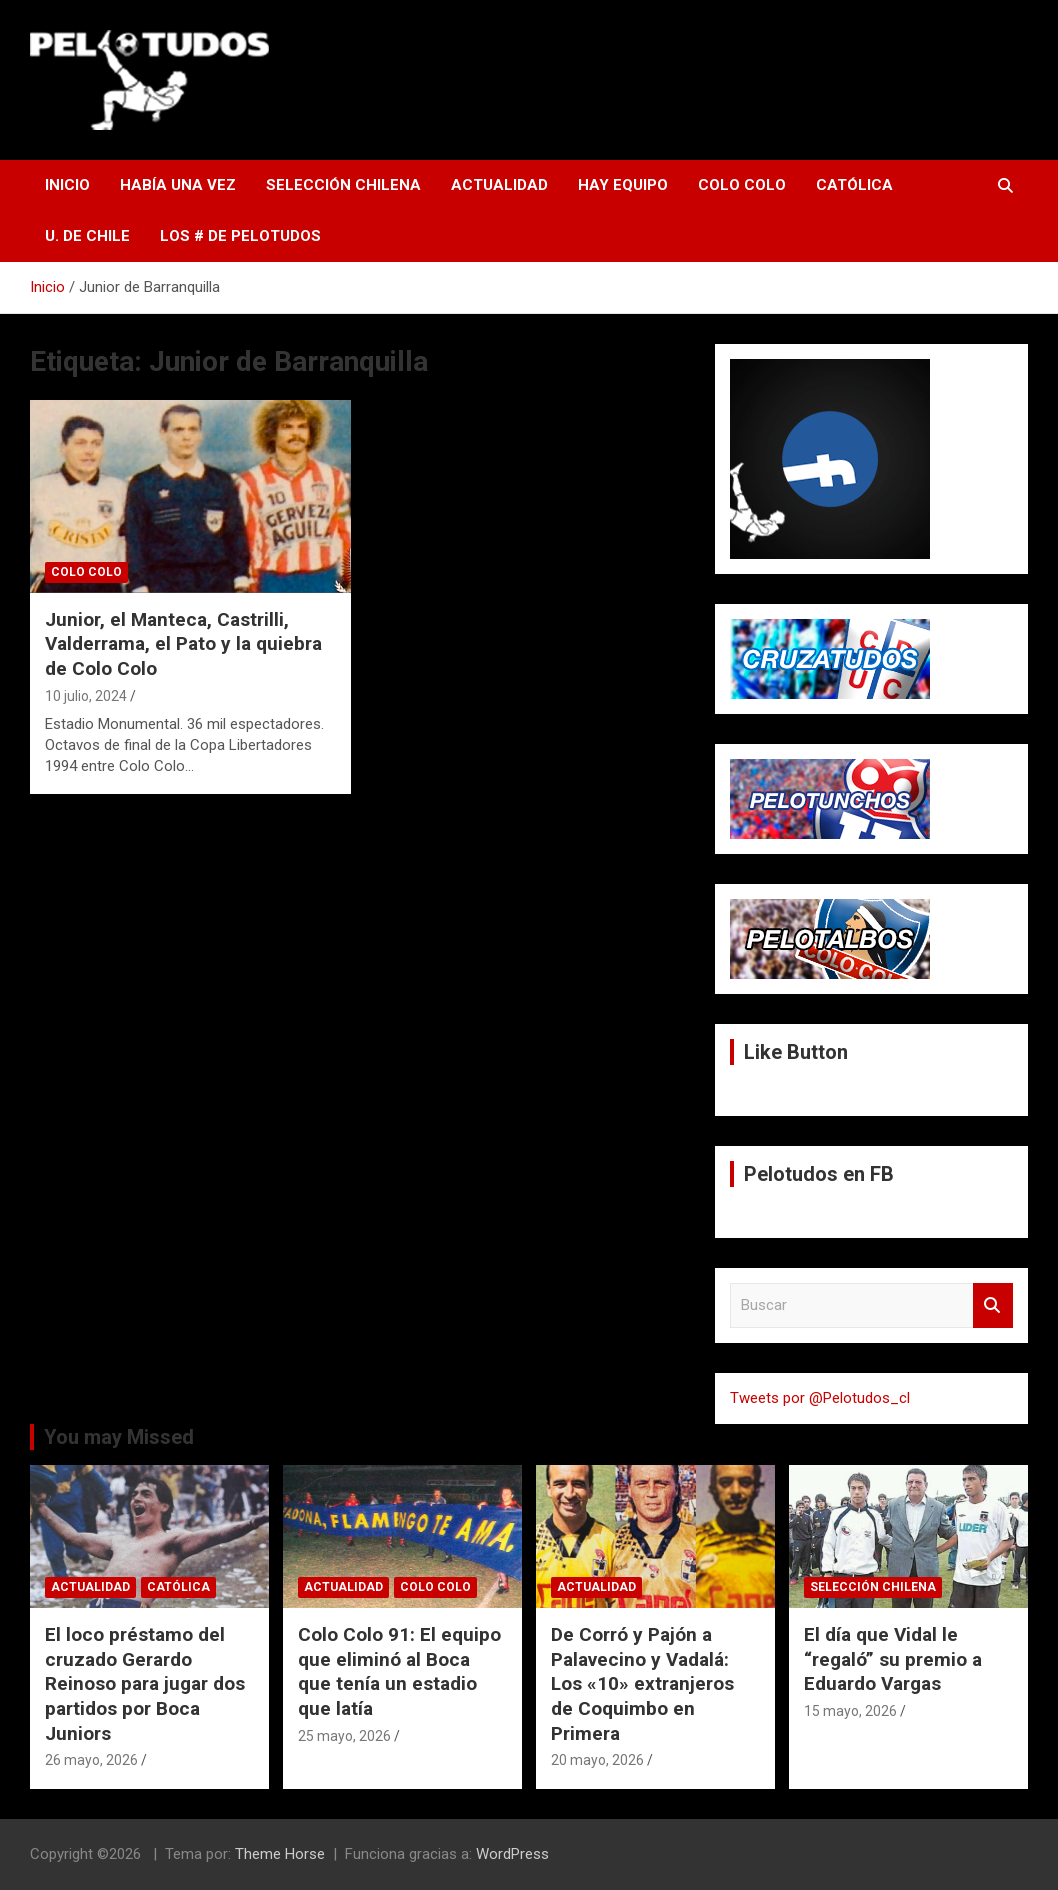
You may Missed (119, 1437)
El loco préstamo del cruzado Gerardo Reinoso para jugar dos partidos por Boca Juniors (145, 1684)
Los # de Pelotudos (240, 236)
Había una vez (178, 185)
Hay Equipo (623, 185)
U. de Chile (87, 236)
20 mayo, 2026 (597, 1760)
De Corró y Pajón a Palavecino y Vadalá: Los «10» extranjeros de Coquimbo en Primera (642, 1684)
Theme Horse (280, 1854)
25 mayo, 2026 (344, 1736)
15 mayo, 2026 (850, 1711)
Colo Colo (742, 185)
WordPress (512, 1854)
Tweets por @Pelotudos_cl (820, 1398)
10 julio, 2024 (86, 696)
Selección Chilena (343, 185)
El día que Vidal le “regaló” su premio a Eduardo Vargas (893, 1659)
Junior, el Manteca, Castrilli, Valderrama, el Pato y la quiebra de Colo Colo (183, 644)
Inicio (67, 185)
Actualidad (499, 185)
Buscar (993, 1305)
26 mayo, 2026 (91, 1760)
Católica (854, 185)
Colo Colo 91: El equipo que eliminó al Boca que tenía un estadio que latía (399, 1671)
